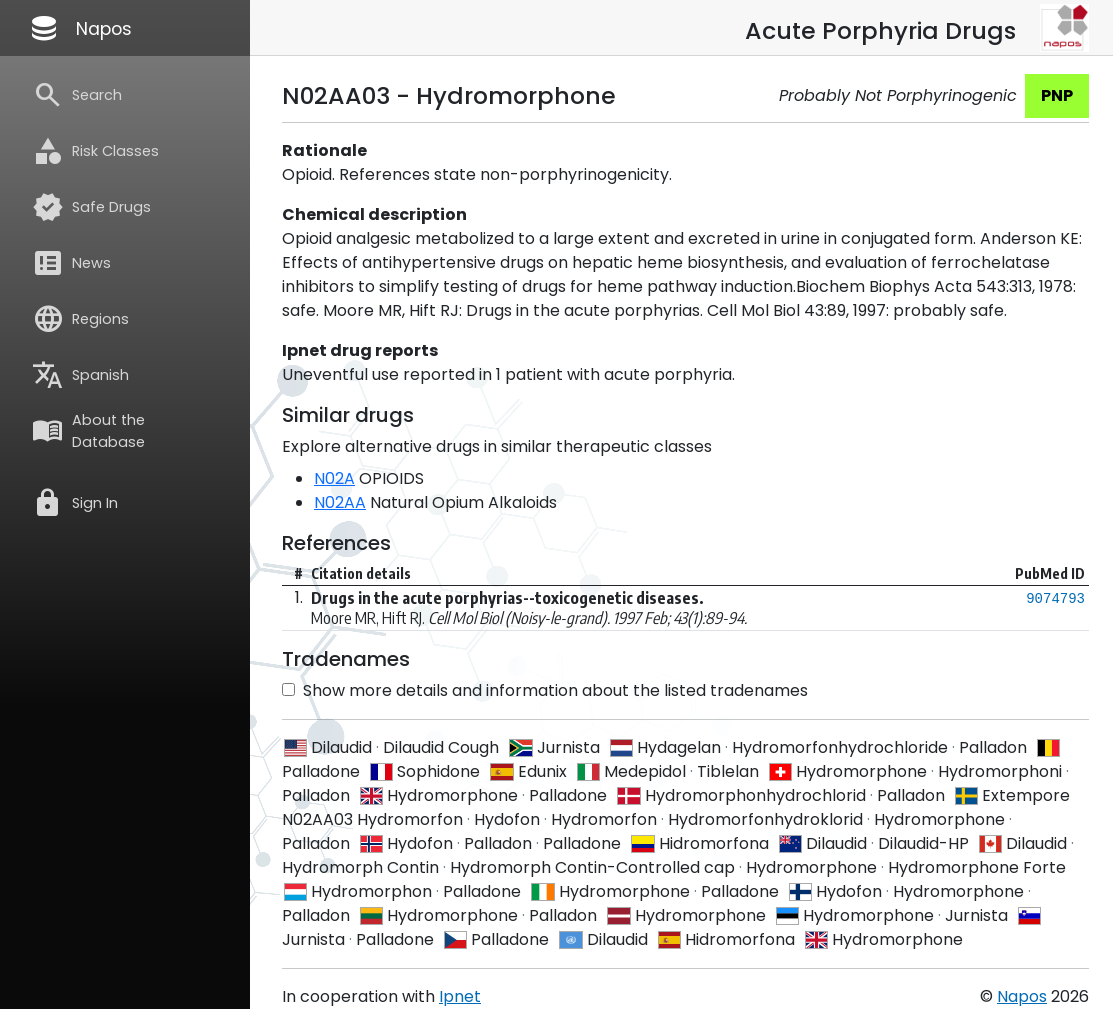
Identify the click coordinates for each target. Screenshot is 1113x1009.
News (71, 263)
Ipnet (460, 996)
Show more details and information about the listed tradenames (545, 690)
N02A (334, 478)
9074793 (1055, 599)
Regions (80, 319)
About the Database (88, 431)
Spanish (80, 375)
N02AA (340, 502)
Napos (80, 28)
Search (77, 95)
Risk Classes (95, 151)
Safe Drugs (91, 207)
